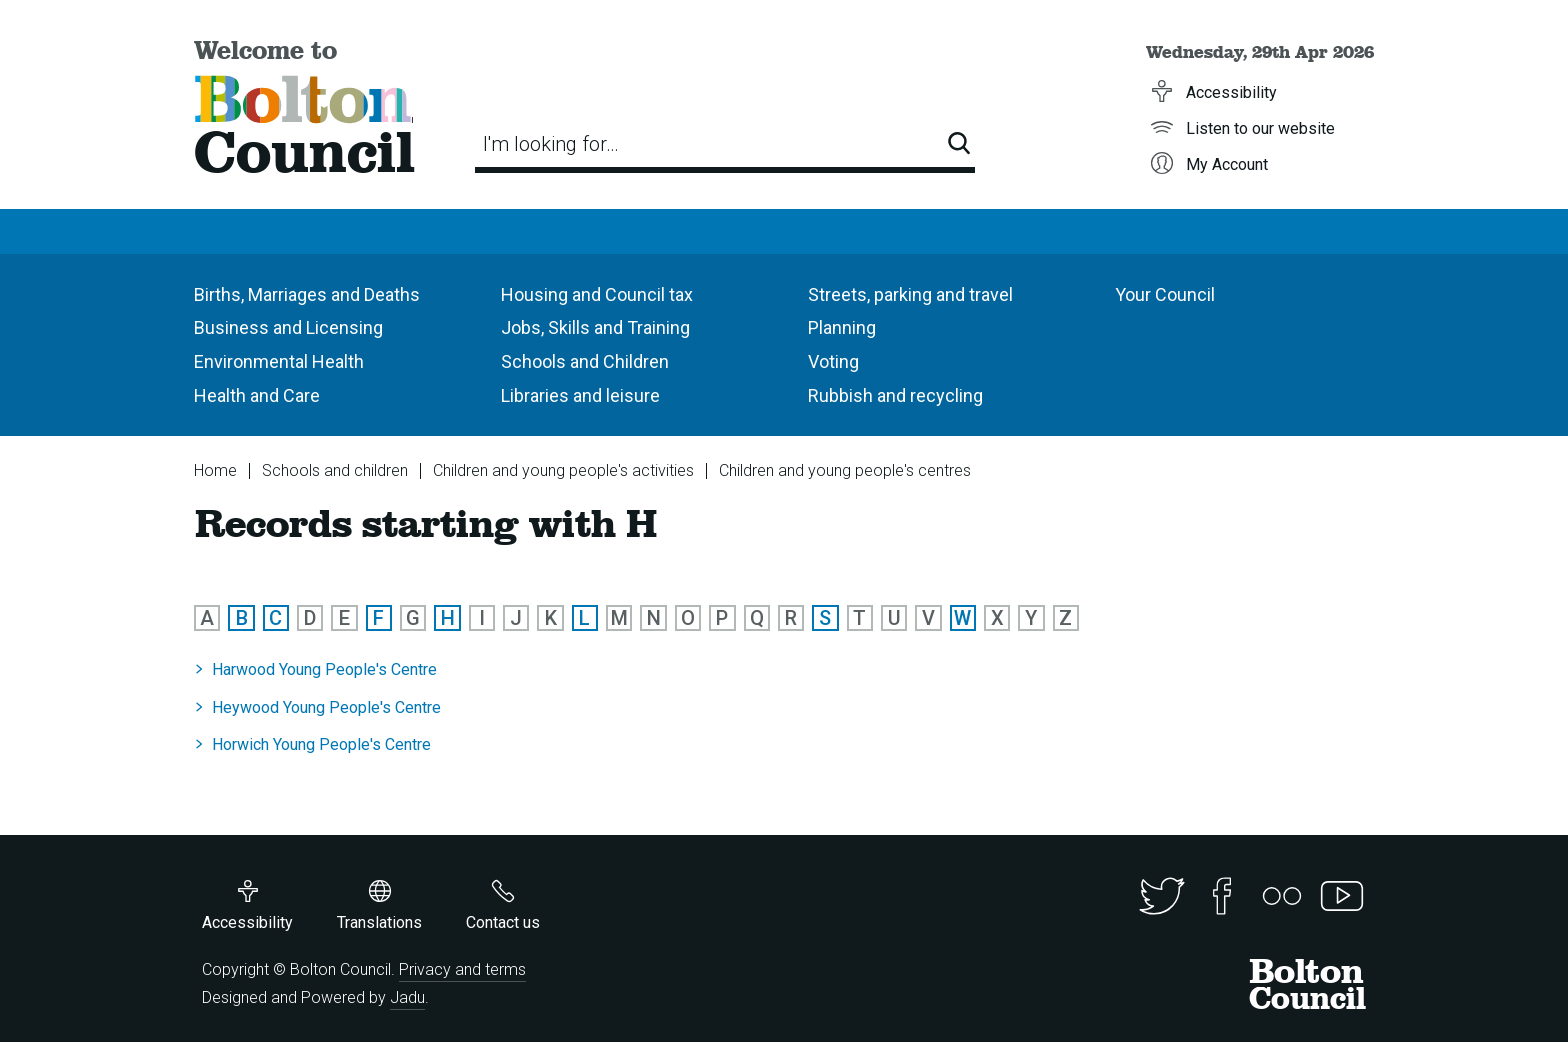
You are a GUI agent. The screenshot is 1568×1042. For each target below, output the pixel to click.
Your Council (1165, 294)
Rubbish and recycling (895, 395)
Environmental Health (279, 361)
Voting (833, 361)
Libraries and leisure (580, 395)
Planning (842, 327)
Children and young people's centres (845, 470)
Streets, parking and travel (910, 294)
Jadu (407, 997)
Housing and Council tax (597, 294)
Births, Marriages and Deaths (307, 294)
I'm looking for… (551, 144)
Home (215, 470)
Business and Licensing (288, 327)
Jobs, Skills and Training (595, 327)
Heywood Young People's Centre (326, 707)
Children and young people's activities (563, 470)
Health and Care (257, 395)
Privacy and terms (462, 969)
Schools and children (335, 470)
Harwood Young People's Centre (324, 669)
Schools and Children (585, 361)
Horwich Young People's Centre (321, 744)
